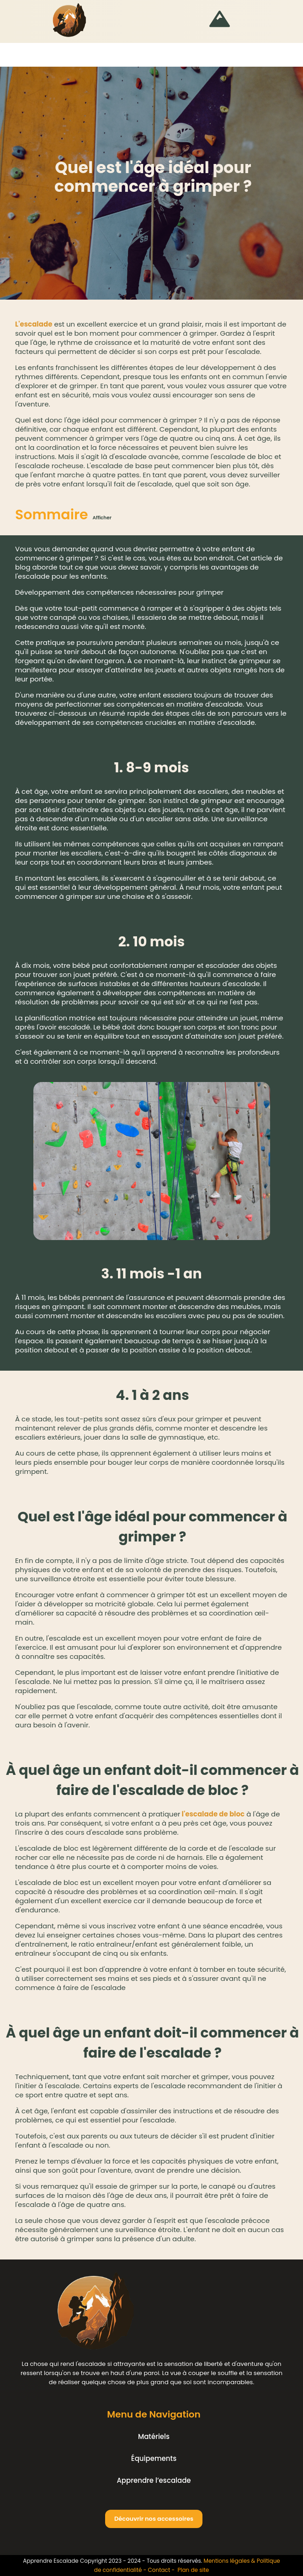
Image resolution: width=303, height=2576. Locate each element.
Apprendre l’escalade (154, 2480)
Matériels (154, 2436)
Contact (159, 2570)
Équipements (153, 2458)
